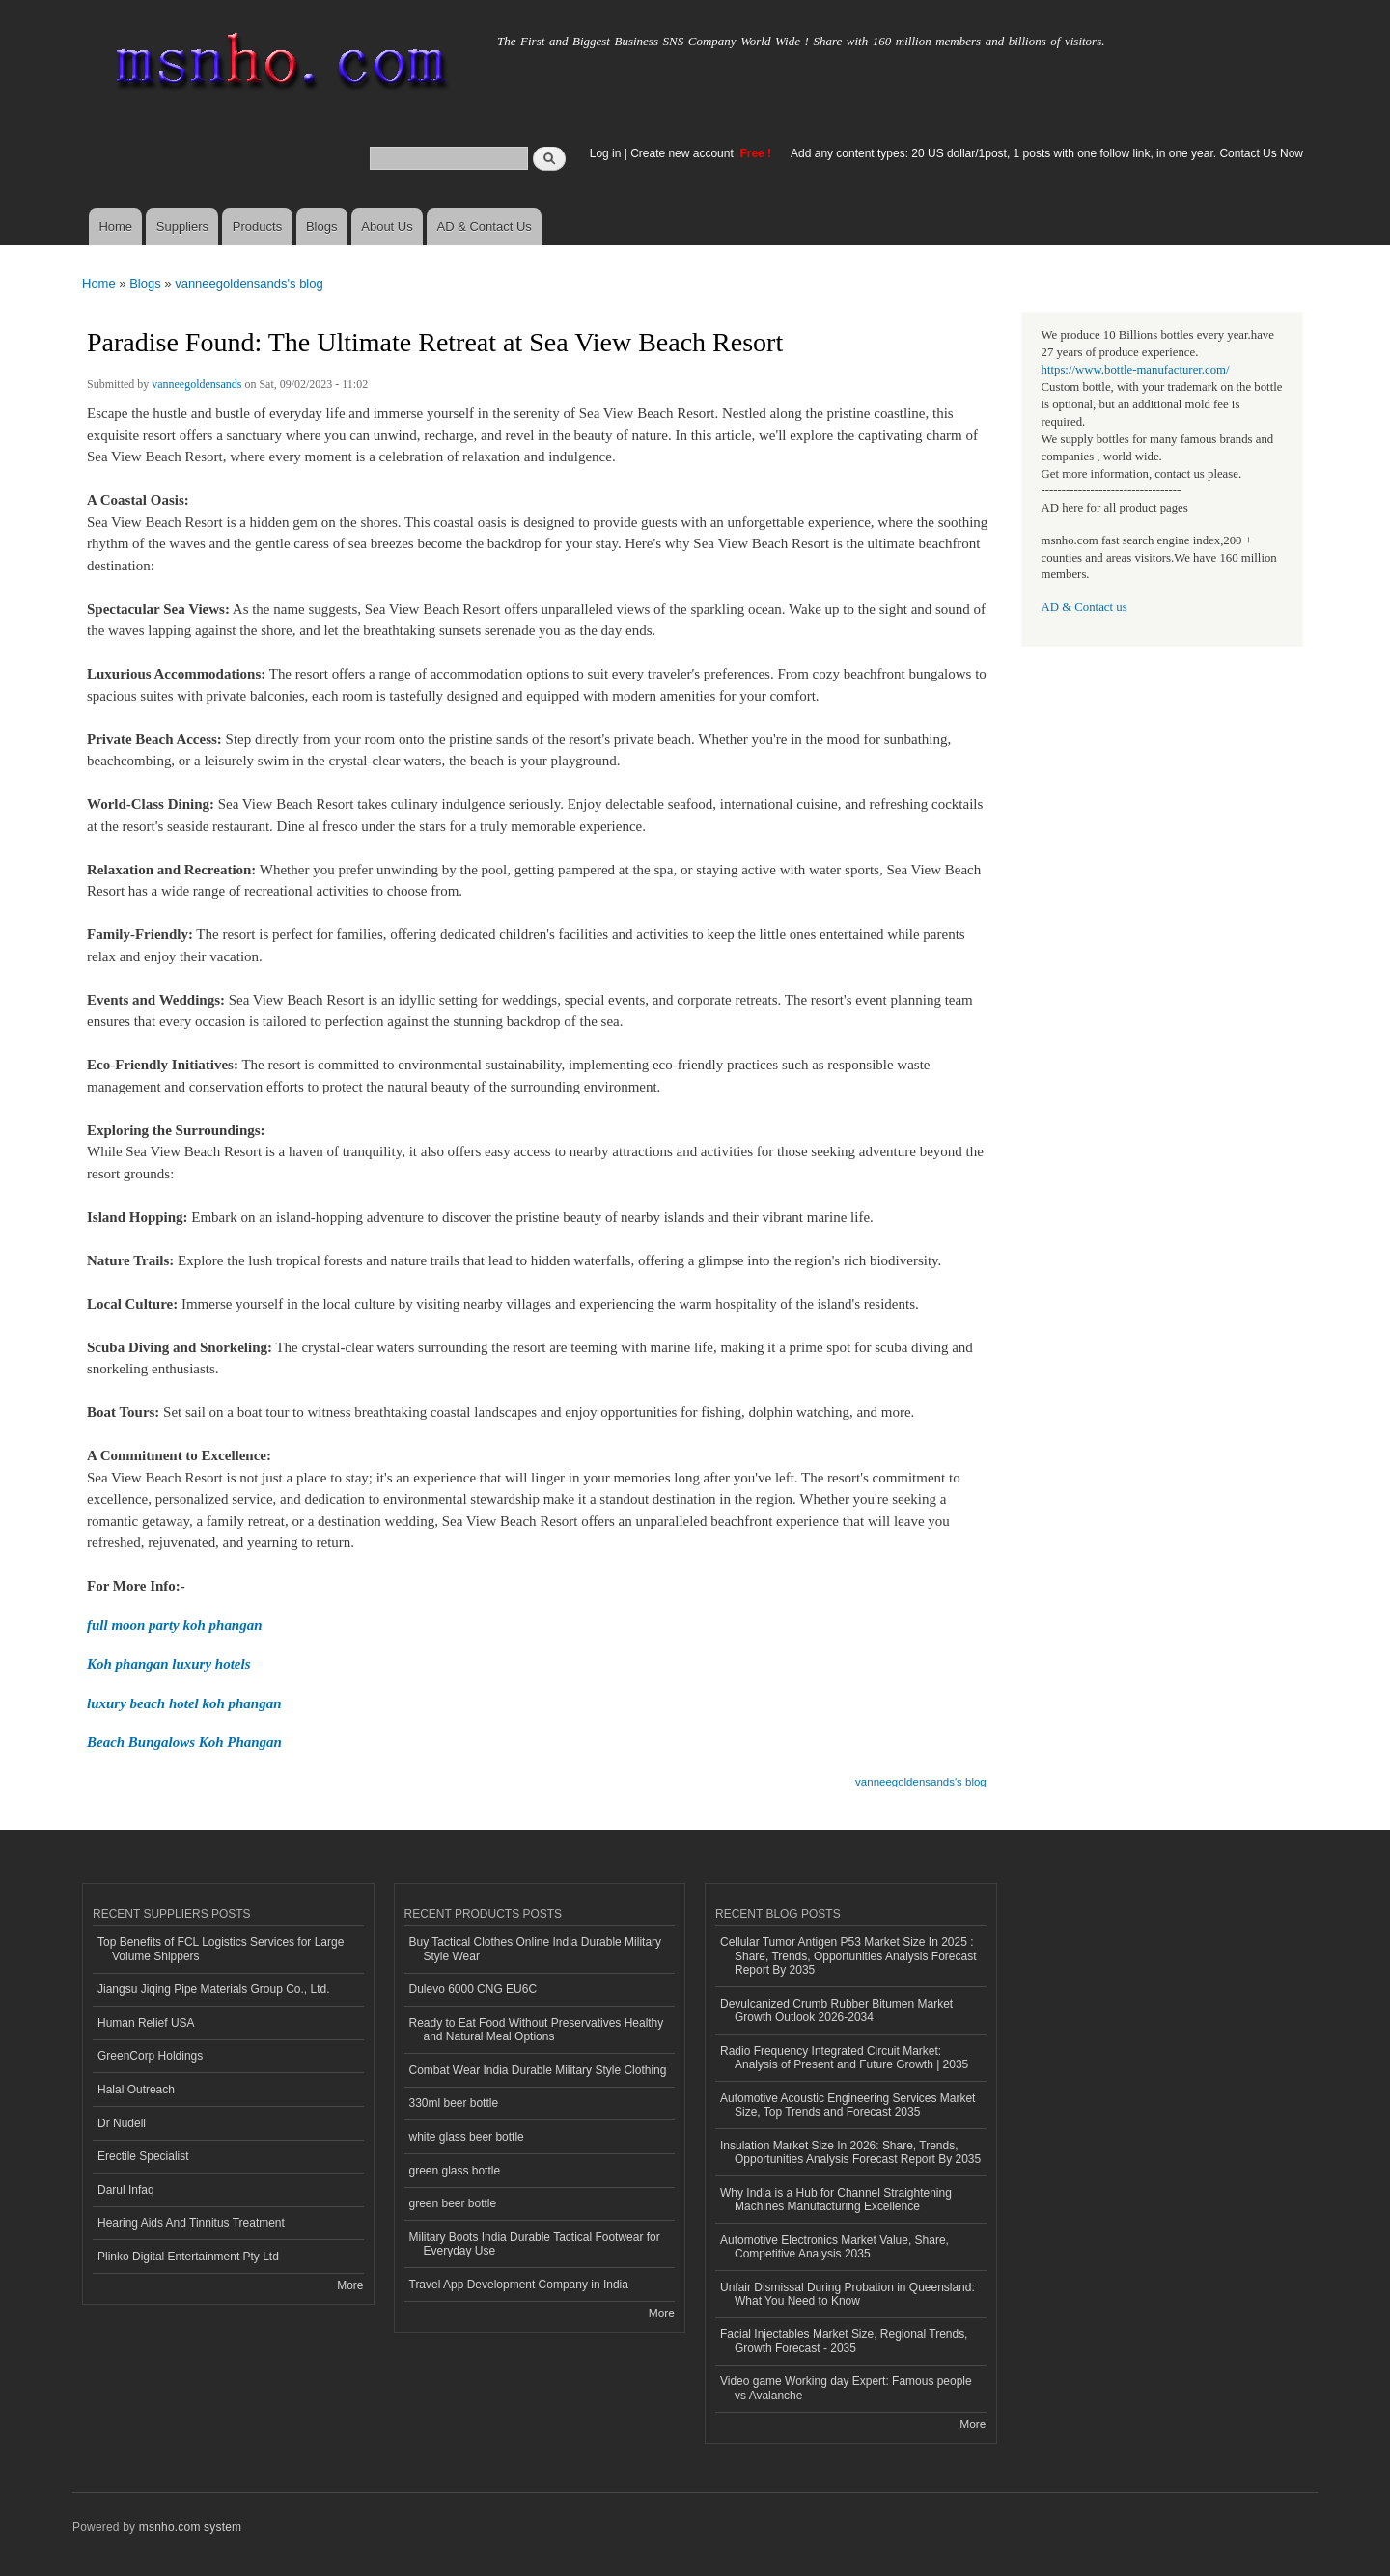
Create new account (683, 153)
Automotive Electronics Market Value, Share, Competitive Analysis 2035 (834, 2246)
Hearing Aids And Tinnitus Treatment (191, 2223)
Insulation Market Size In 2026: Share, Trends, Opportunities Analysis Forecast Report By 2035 (850, 2152)
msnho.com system (190, 2527)
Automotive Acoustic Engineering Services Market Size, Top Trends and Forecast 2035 (847, 2105)
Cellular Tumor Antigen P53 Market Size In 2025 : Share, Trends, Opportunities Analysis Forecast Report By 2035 (848, 1956)
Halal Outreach (136, 2089)
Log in (606, 153)
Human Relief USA (146, 2023)
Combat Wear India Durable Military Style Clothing (538, 2070)
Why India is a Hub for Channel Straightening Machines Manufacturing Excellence (836, 2199)
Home (115, 226)
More (350, 2285)
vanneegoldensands (196, 384)
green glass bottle (455, 2170)
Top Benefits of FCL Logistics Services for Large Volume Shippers (220, 1948)
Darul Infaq (125, 2190)
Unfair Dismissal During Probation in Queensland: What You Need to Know (847, 2294)
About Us (386, 226)
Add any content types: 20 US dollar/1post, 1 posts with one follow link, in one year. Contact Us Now (1047, 153)
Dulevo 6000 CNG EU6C (473, 1989)
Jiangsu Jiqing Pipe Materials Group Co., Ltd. (213, 1989)
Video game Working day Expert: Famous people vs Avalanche (846, 2387)
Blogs (322, 226)
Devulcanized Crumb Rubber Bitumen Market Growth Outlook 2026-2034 (836, 2010)
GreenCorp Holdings (150, 2056)
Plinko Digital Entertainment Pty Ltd (188, 2256)
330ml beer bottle (454, 2103)
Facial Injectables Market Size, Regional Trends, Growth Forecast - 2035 (843, 2340)
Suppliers (182, 226)
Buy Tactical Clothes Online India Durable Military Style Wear (535, 1948)
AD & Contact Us (484, 226)
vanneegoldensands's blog (249, 283)
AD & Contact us (1084, 607)
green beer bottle (453, 2203)
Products (257, 226)
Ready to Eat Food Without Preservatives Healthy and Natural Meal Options (536, 2029)
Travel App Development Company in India (518, 2284)
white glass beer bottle (466, 2137)
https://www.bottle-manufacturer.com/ (1136, 369)
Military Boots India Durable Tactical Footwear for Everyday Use (534, 2243)
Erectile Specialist (143, 2156)
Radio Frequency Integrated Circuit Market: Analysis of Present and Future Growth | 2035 (844, 2057)
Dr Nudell (121, 2123)
